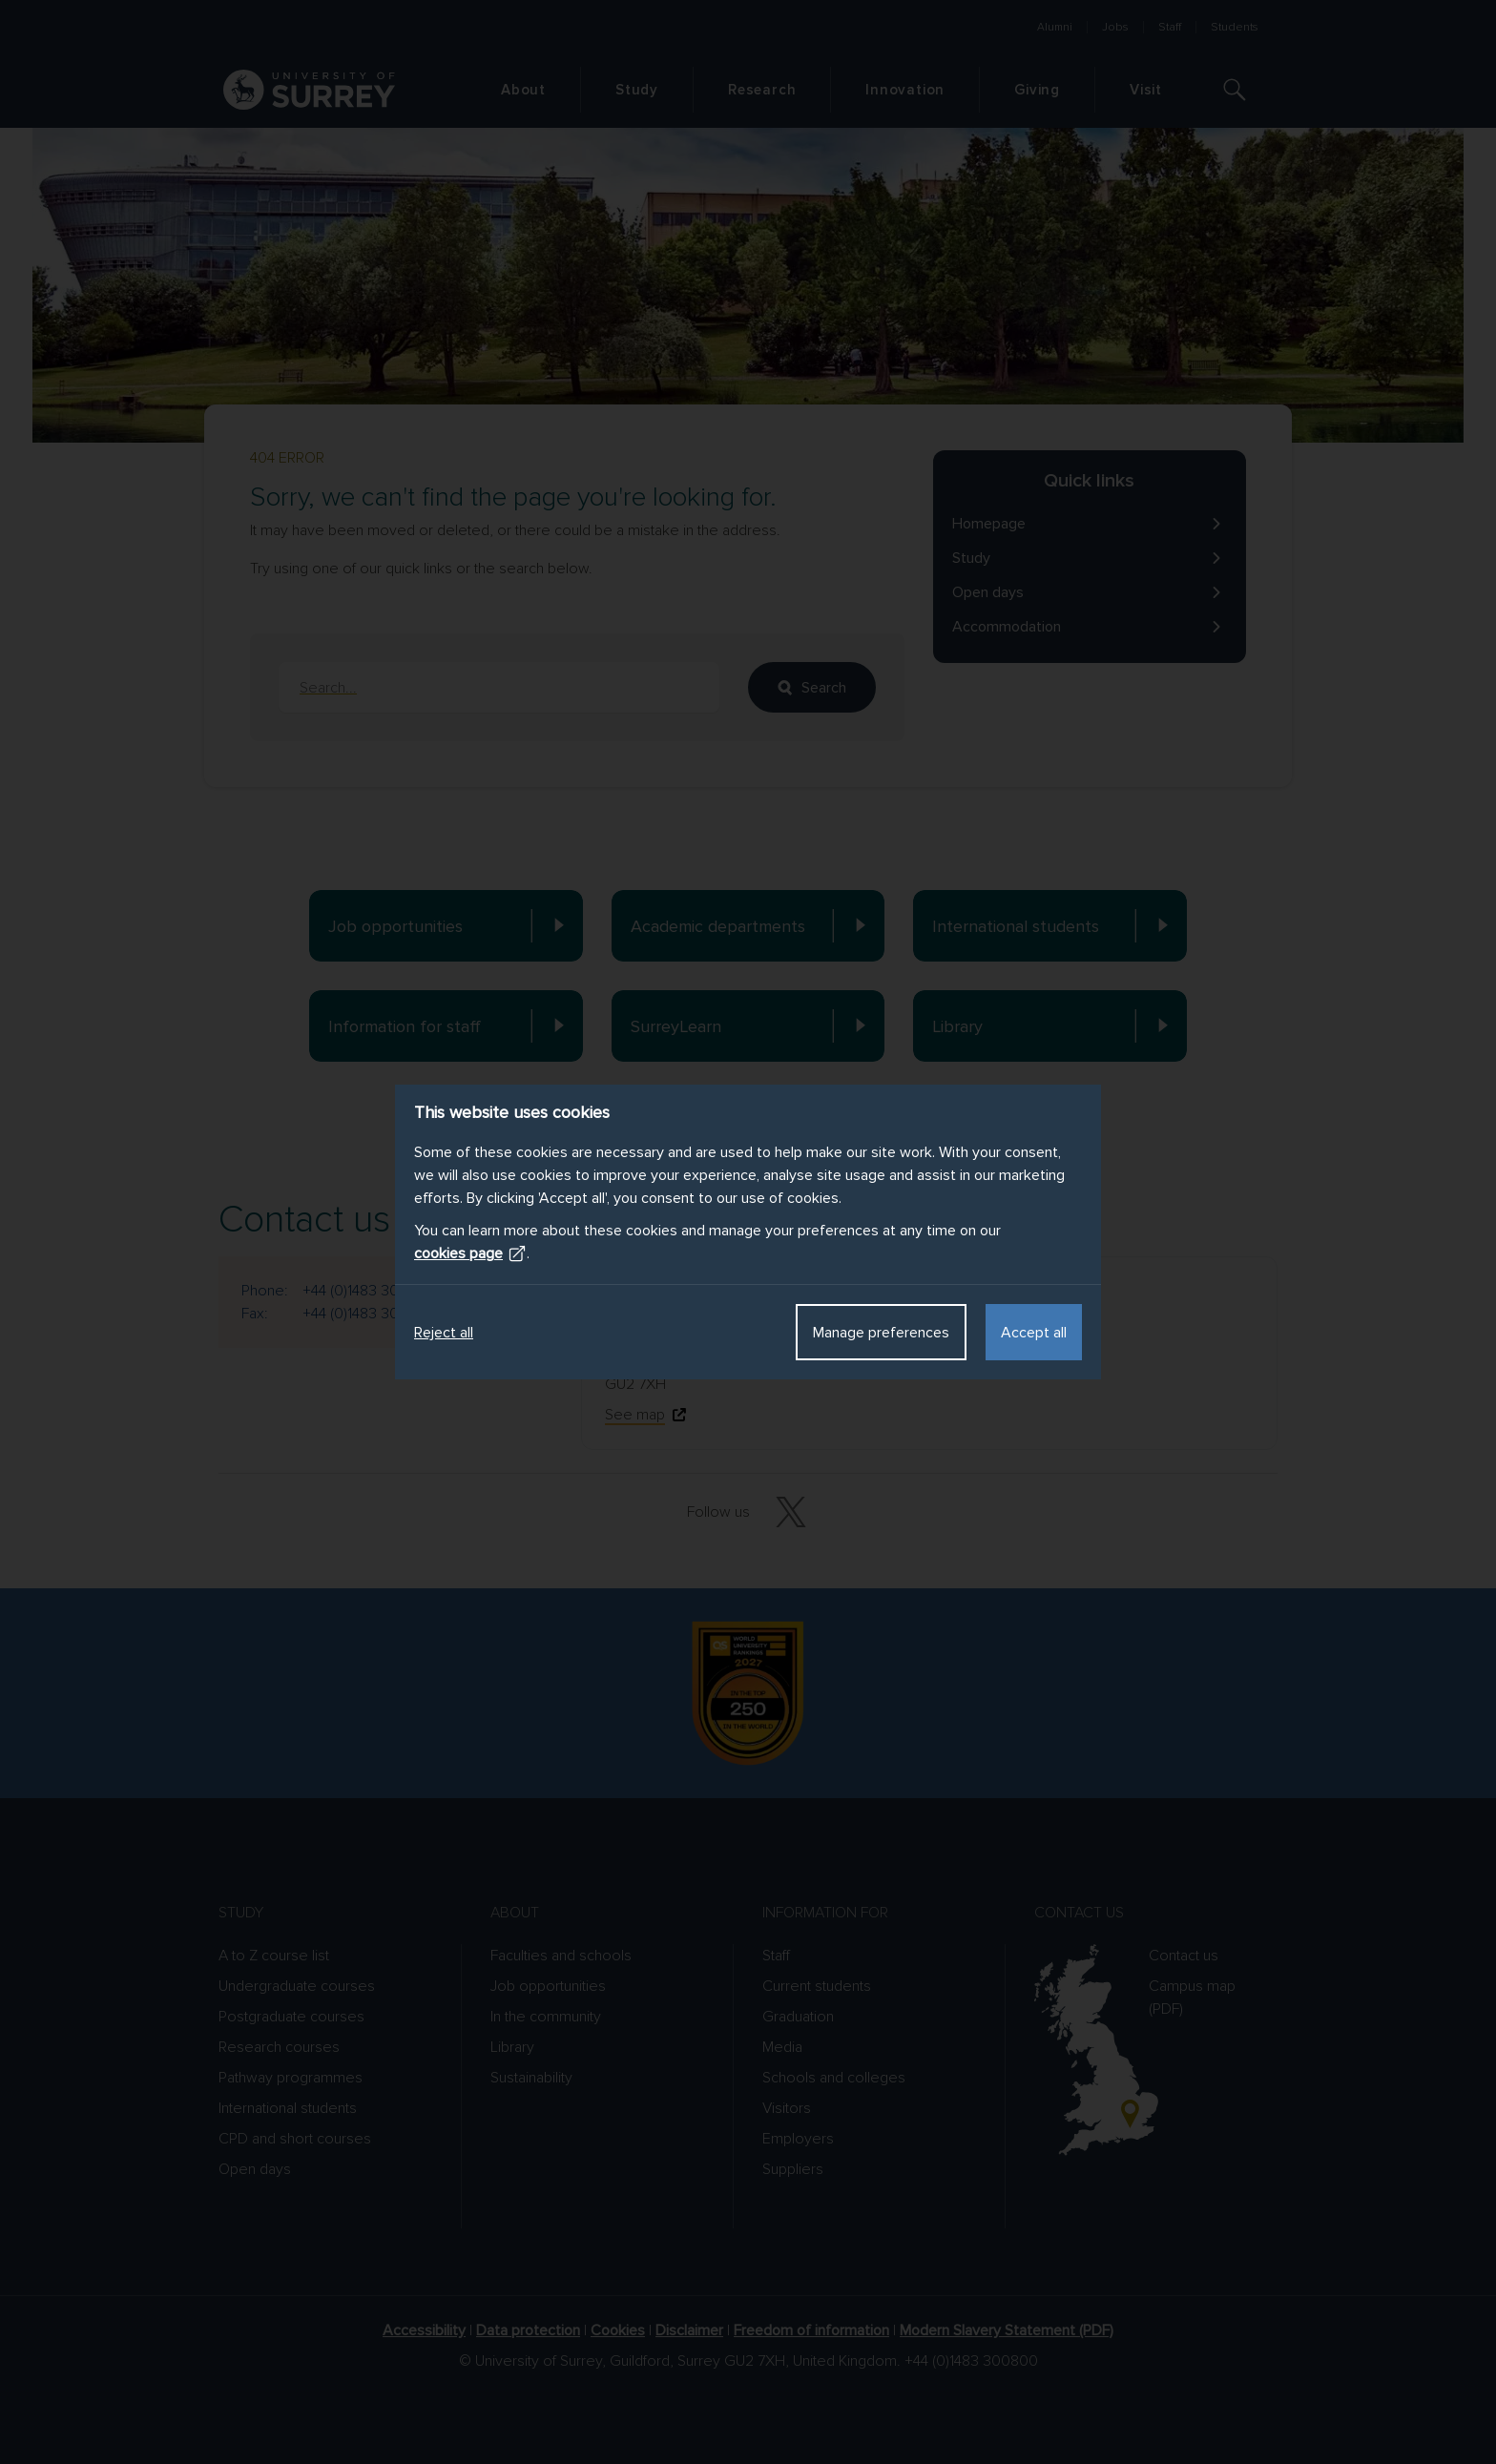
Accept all (1034, 1332)
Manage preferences (881, 1332)
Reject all (443, 1332)
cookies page (470, 1253)
